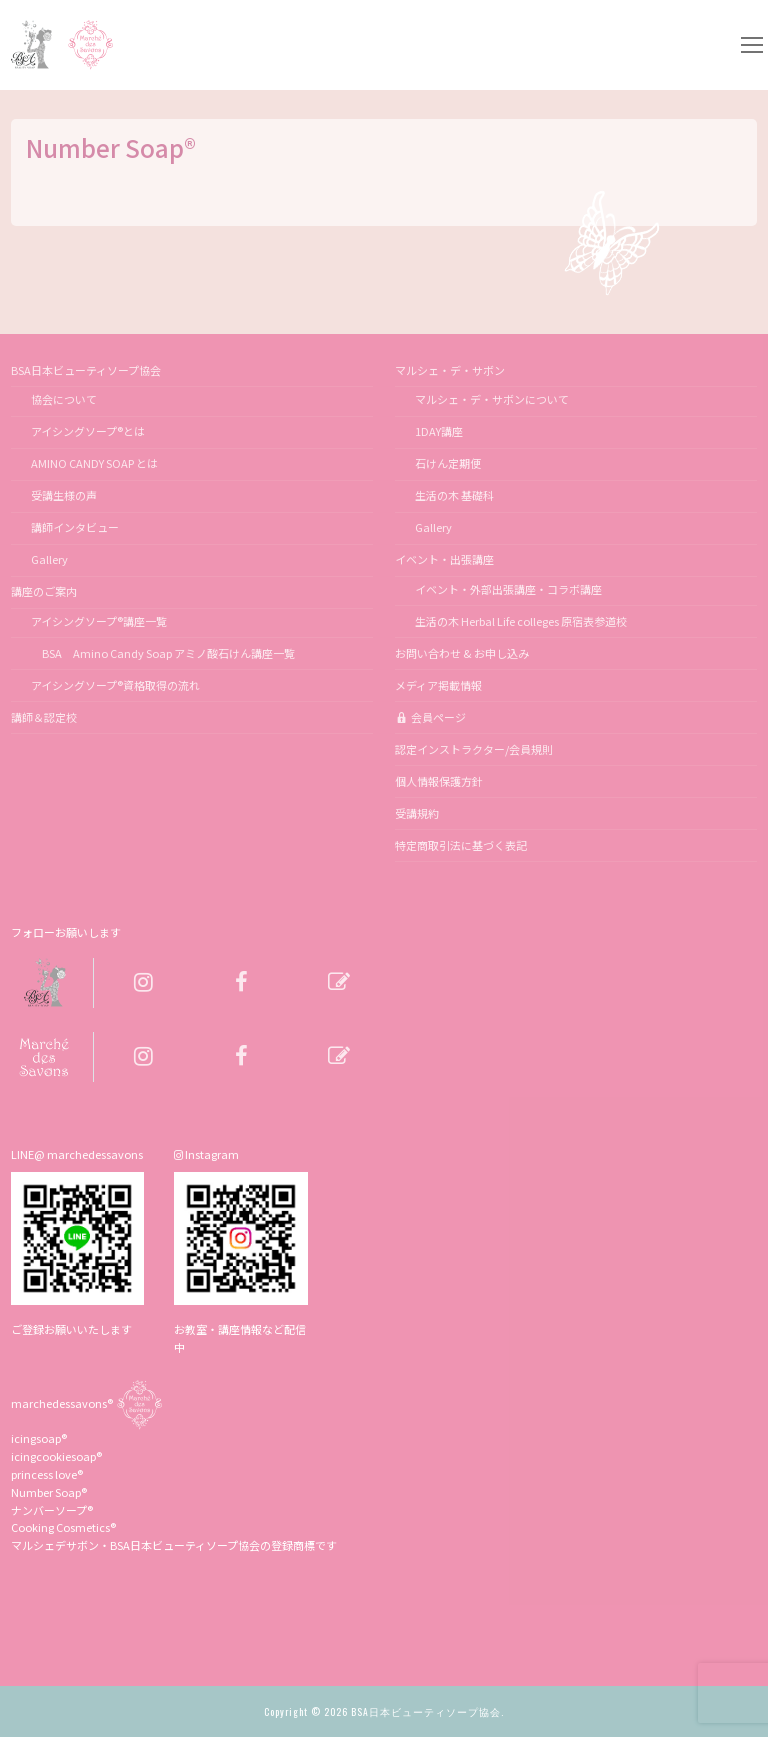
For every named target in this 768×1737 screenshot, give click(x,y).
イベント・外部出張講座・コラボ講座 (508, 589)
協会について (64, 399)
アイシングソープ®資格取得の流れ (115, 685)
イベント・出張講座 (445, 559)
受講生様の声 (64, 495)
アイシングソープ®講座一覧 (99, 621)
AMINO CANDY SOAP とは (94, 463)
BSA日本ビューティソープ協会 (87, 370)
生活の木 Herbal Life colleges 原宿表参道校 (521, 621)
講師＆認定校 (44, 717)
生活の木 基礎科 (454, 495)
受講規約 (417, 813)
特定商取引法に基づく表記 (461, 845)
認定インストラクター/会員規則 (474, 749)
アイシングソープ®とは (88, 431)
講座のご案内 (45, 591)
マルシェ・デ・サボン (451, 370)
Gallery (49, 559)
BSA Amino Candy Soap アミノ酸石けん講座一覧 (163, 653)
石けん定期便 (448, 463)
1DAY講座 (439, 431)
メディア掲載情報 (438, 685)
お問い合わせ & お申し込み (462, 653)
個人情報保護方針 (439, 781)
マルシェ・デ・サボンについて (492, 399)
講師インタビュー (75, 527)
